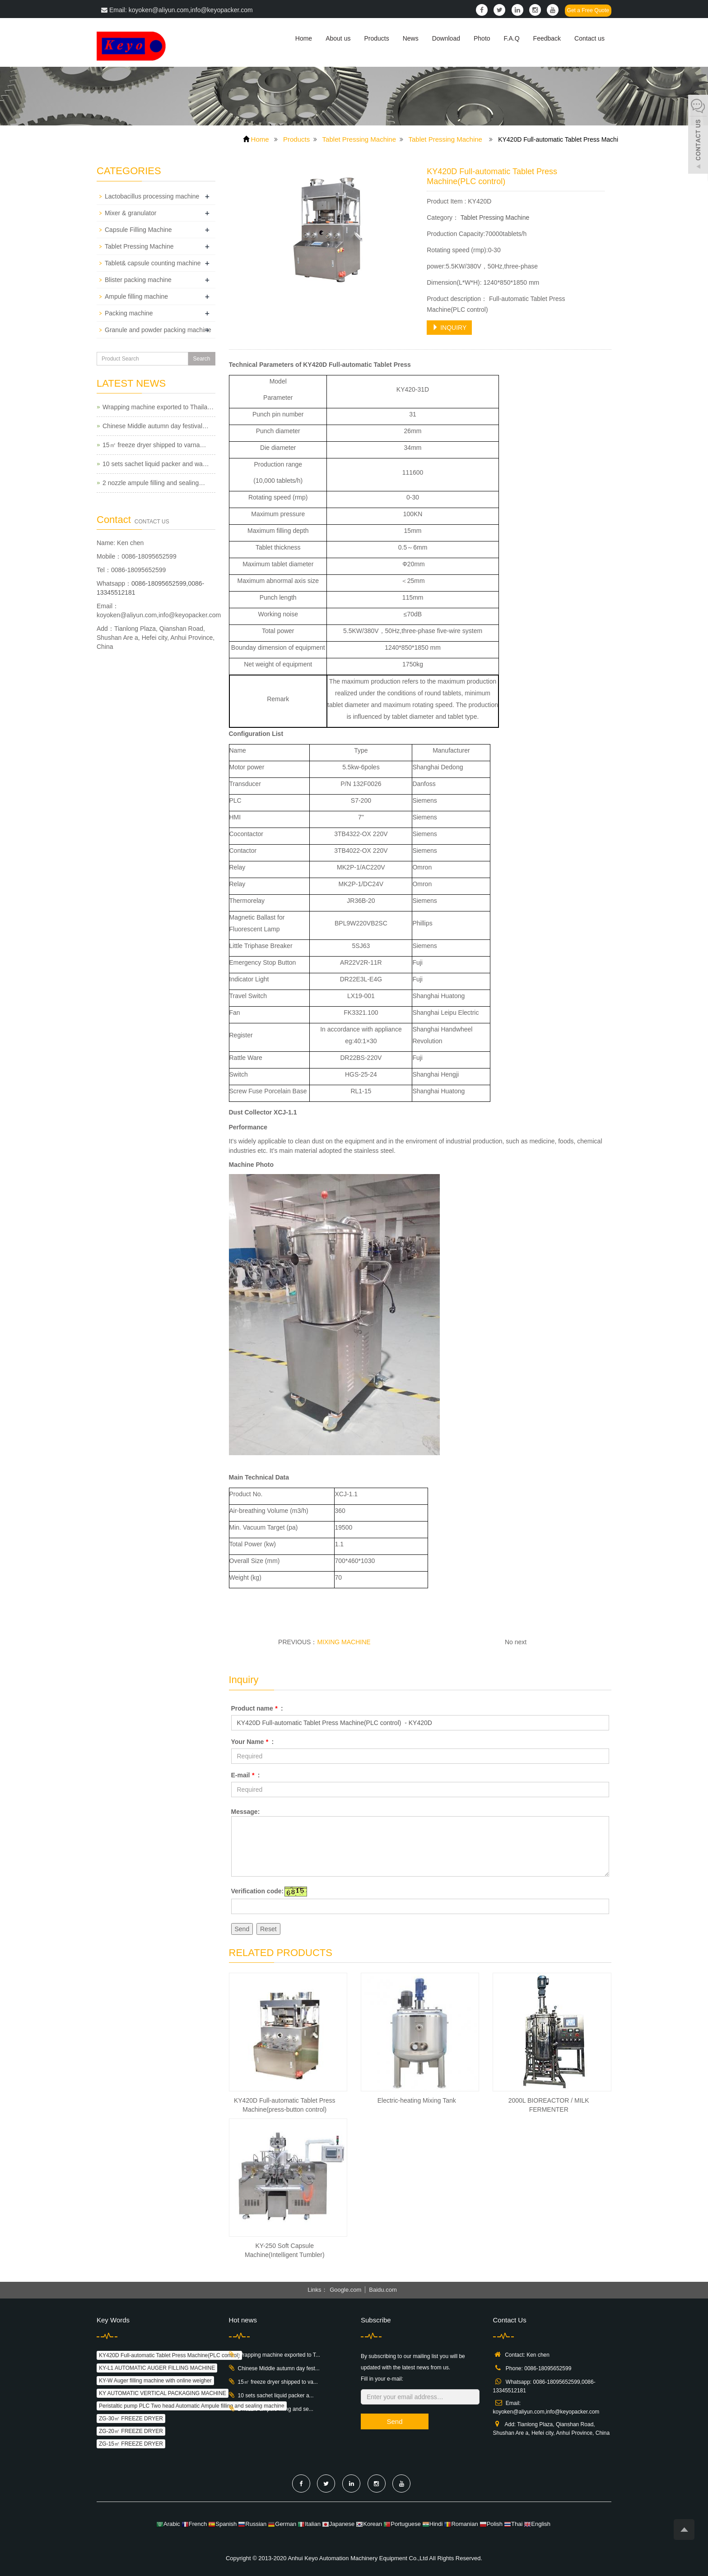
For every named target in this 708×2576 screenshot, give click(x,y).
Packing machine (129, 313)
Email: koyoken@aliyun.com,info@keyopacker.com (177, 10)
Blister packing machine (138, 279)
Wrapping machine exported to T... (279, 2355)
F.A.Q (512, 38)
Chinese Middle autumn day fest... (279, 2368)
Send (242, 1929)
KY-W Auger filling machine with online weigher (155, 2380)
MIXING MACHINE (343, 1642)
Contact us (589, 38)
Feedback (547, 38)
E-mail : (245, 1775)
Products (376, 38)
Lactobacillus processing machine (152, 196)
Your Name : (252, 1741)
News (411, 38)
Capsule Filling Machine (138, 229)
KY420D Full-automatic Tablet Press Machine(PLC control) (169, 2355)
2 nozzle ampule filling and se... (275, 2409)
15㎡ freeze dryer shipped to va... (278, 2382)
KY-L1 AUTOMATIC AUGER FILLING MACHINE (157, 2368)
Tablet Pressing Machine (359, 139)
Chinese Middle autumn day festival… (155, 426)
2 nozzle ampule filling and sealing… (153, 482)
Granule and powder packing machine (158, 329)
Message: (245, 1811)
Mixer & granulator (130, 213)
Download (446, 38)
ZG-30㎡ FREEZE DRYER (131, 2418)
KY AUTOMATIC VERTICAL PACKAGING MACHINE (162, 2393)
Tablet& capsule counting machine (152, 263)
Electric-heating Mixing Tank (416, 2100)
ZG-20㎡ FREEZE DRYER (131, 2431)
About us (338, 38)
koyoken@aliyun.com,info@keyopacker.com (159, 615)
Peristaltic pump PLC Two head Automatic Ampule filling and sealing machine (191, 2406)
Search (201, 359)
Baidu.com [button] (382, 2289)
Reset (268, 1929)
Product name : (257, 1708)
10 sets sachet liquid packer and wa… (155, 463)
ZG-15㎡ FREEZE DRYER (131, 2444)
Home (303, 38)
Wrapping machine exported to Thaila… (158, 407)
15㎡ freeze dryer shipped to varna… (154, 445)
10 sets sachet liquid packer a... (276, 2395)
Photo (482, 38)
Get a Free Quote (588, 10)
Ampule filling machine (136, 296)
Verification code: (257, 1891)
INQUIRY (449, 327)
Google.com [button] (345, 2289)
